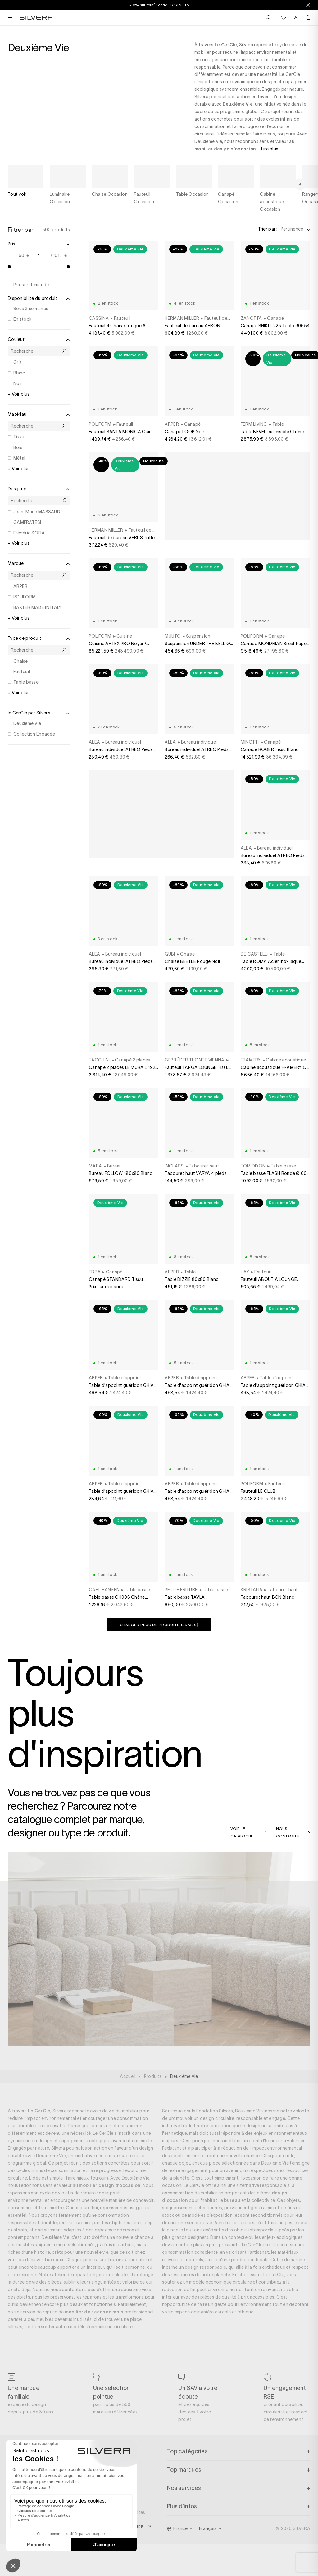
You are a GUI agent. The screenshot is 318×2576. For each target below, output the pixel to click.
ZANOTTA (251, 318)
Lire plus (270, 148)
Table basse (26, 682)
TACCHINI (99, 1059)
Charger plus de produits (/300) (159, 1624)
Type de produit (39, 638)
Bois (17, 447)
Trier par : (268, 229)
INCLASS (174, 1165)
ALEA (94, 742)
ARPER (20, 586)
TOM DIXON (253, 1165)
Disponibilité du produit (39, 298)
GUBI (170, 953)
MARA (95, 1165)
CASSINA (99, 318)
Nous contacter (288, 1832)
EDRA (95, 1271)
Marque (39, 563)
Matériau (39, 414)
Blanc (19, 372)
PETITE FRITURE (181, 1589)
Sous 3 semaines (30, 308)
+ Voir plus (19, 394)
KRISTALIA (252, 1589)
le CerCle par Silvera (39, 713)
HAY (245, 1271)
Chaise (20, 661)
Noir (17, 383)
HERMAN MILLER (182, 318)
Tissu (18, 436)
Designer (39, 489)
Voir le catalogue (241, 1832)
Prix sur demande (31, 284)
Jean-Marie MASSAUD (36, 511)
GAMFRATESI (27, 522)
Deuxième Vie (27, 723)
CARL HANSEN (104, 1589)
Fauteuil (21, 671)
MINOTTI (250, 742)
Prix (39, 244)
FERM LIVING (254, 424)
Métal (19, 458)
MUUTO (172, 636)
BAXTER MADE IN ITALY (37, 607)
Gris (17, 362)
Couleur (39, 339)
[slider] (9, 266)
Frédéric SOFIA (29, 532)
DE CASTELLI (254, 953)
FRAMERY (251, 1059)
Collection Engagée (34, 733)
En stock (22, 319)
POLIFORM (24, 596)
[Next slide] (300, 176)
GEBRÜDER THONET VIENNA (194, 1059)
